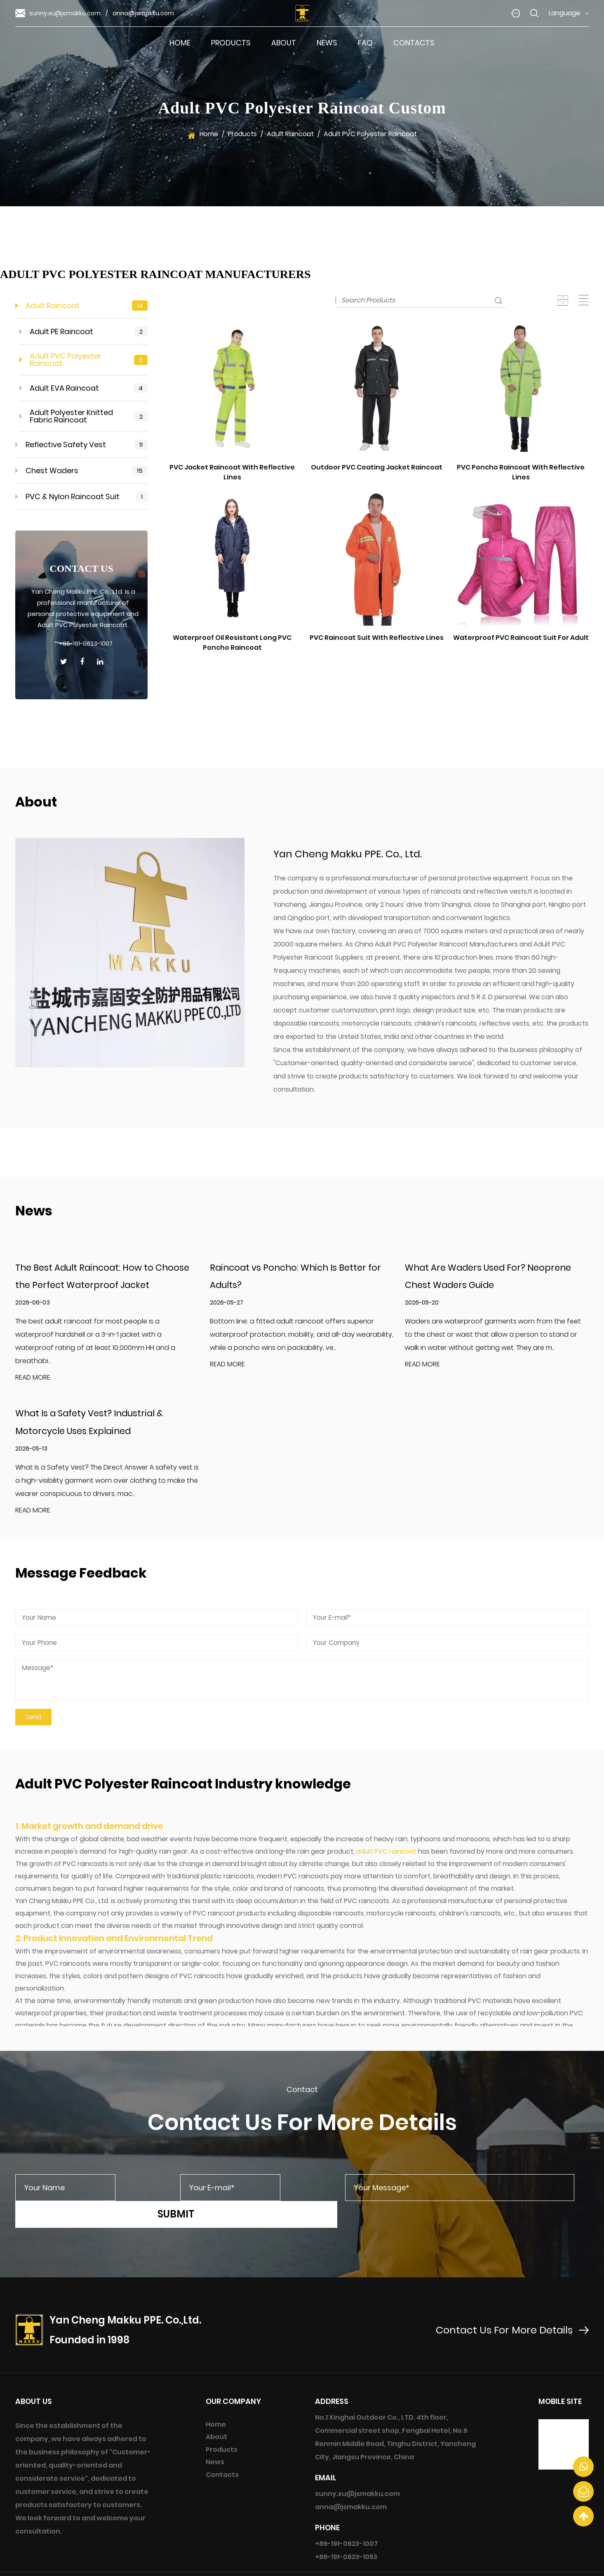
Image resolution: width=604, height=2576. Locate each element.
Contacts (414, 43)
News (327, 43)
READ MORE (32, 1379)
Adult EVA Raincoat (83, 388)
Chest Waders (81, 470)
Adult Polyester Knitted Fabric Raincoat (83, 416)
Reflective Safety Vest (81, 444)
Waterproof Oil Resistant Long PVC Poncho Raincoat (232, 642)
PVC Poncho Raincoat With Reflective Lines (521, 472)
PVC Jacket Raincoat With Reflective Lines (232, 472)
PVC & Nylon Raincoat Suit (81, 496)
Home (179, 43)
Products (231, 43)
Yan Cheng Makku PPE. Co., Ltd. (260, 2563)
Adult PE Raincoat (83, 331)
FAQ (365, 43)
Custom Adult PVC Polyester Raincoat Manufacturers (468, 2564)
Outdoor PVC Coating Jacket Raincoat (376, 467)
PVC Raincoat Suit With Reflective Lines (377, 637)
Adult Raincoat (290, 134)
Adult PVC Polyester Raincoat (83, 359)
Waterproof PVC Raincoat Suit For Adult (521, 637)
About (283, 43)
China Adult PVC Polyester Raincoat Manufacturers (436, 944)
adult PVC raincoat (386, 1855)
